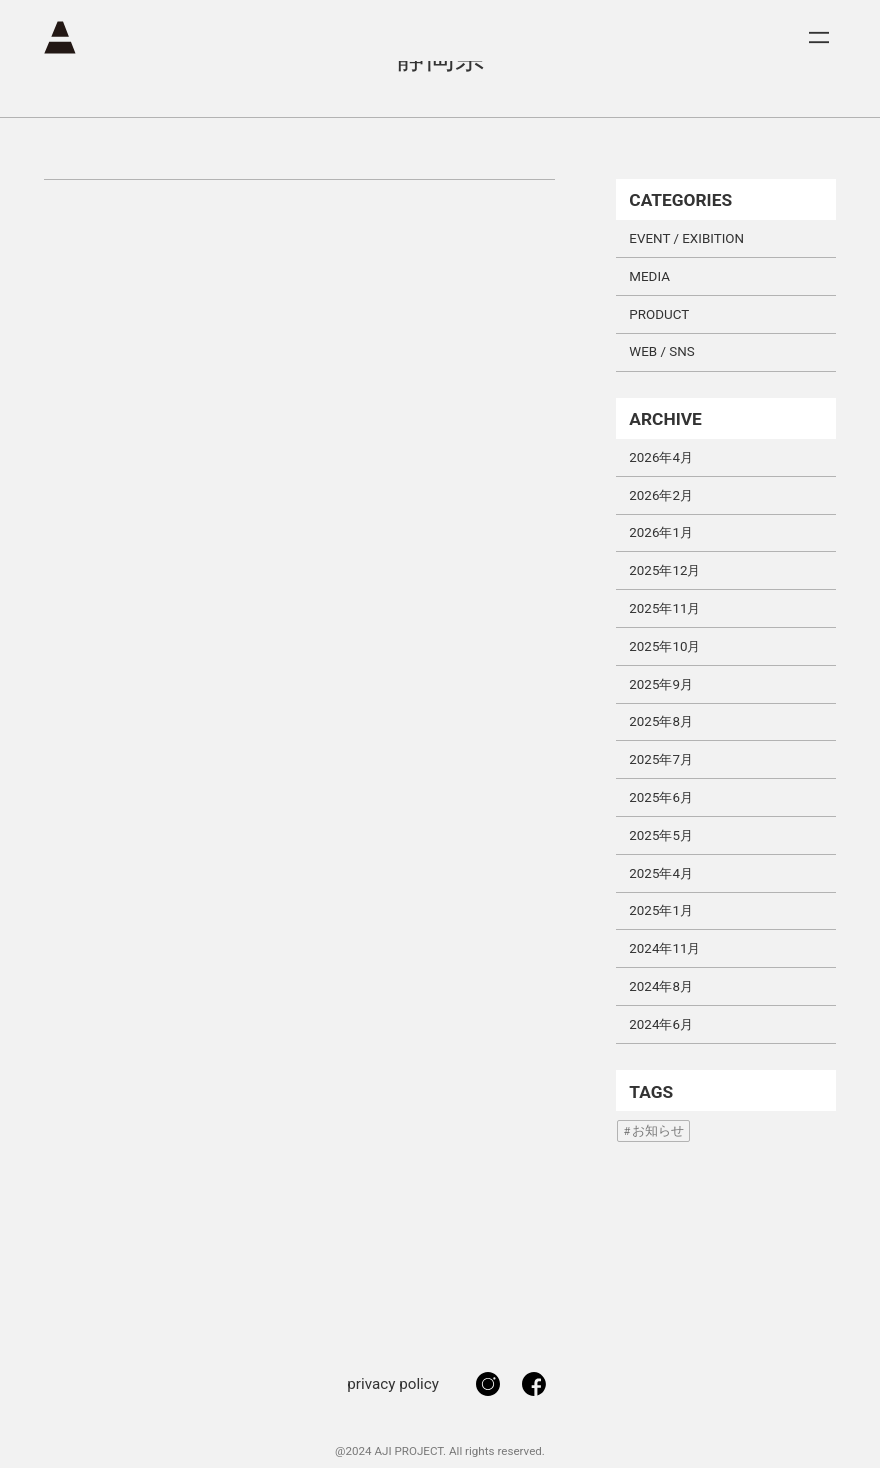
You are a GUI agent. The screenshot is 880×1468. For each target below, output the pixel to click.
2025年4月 (661, 873)
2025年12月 (664, 570)
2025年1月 (661, 910)
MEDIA (649, 276)
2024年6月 (661, 1024)
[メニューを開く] (819, 37)
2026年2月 (661, 495)
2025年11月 (664, 608)
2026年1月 (661, 532)
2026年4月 (661, 457)
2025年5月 (661, 835)
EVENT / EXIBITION (686, 238)
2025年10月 (664, 646)
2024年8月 (661, 986)
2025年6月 (661, 797)
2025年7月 (661, 759)
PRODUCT (659, 314)
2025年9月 (661, 684)
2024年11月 (664, 948)
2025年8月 (661, 721)
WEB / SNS (661, 351)
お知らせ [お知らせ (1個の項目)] (658, 1130)
